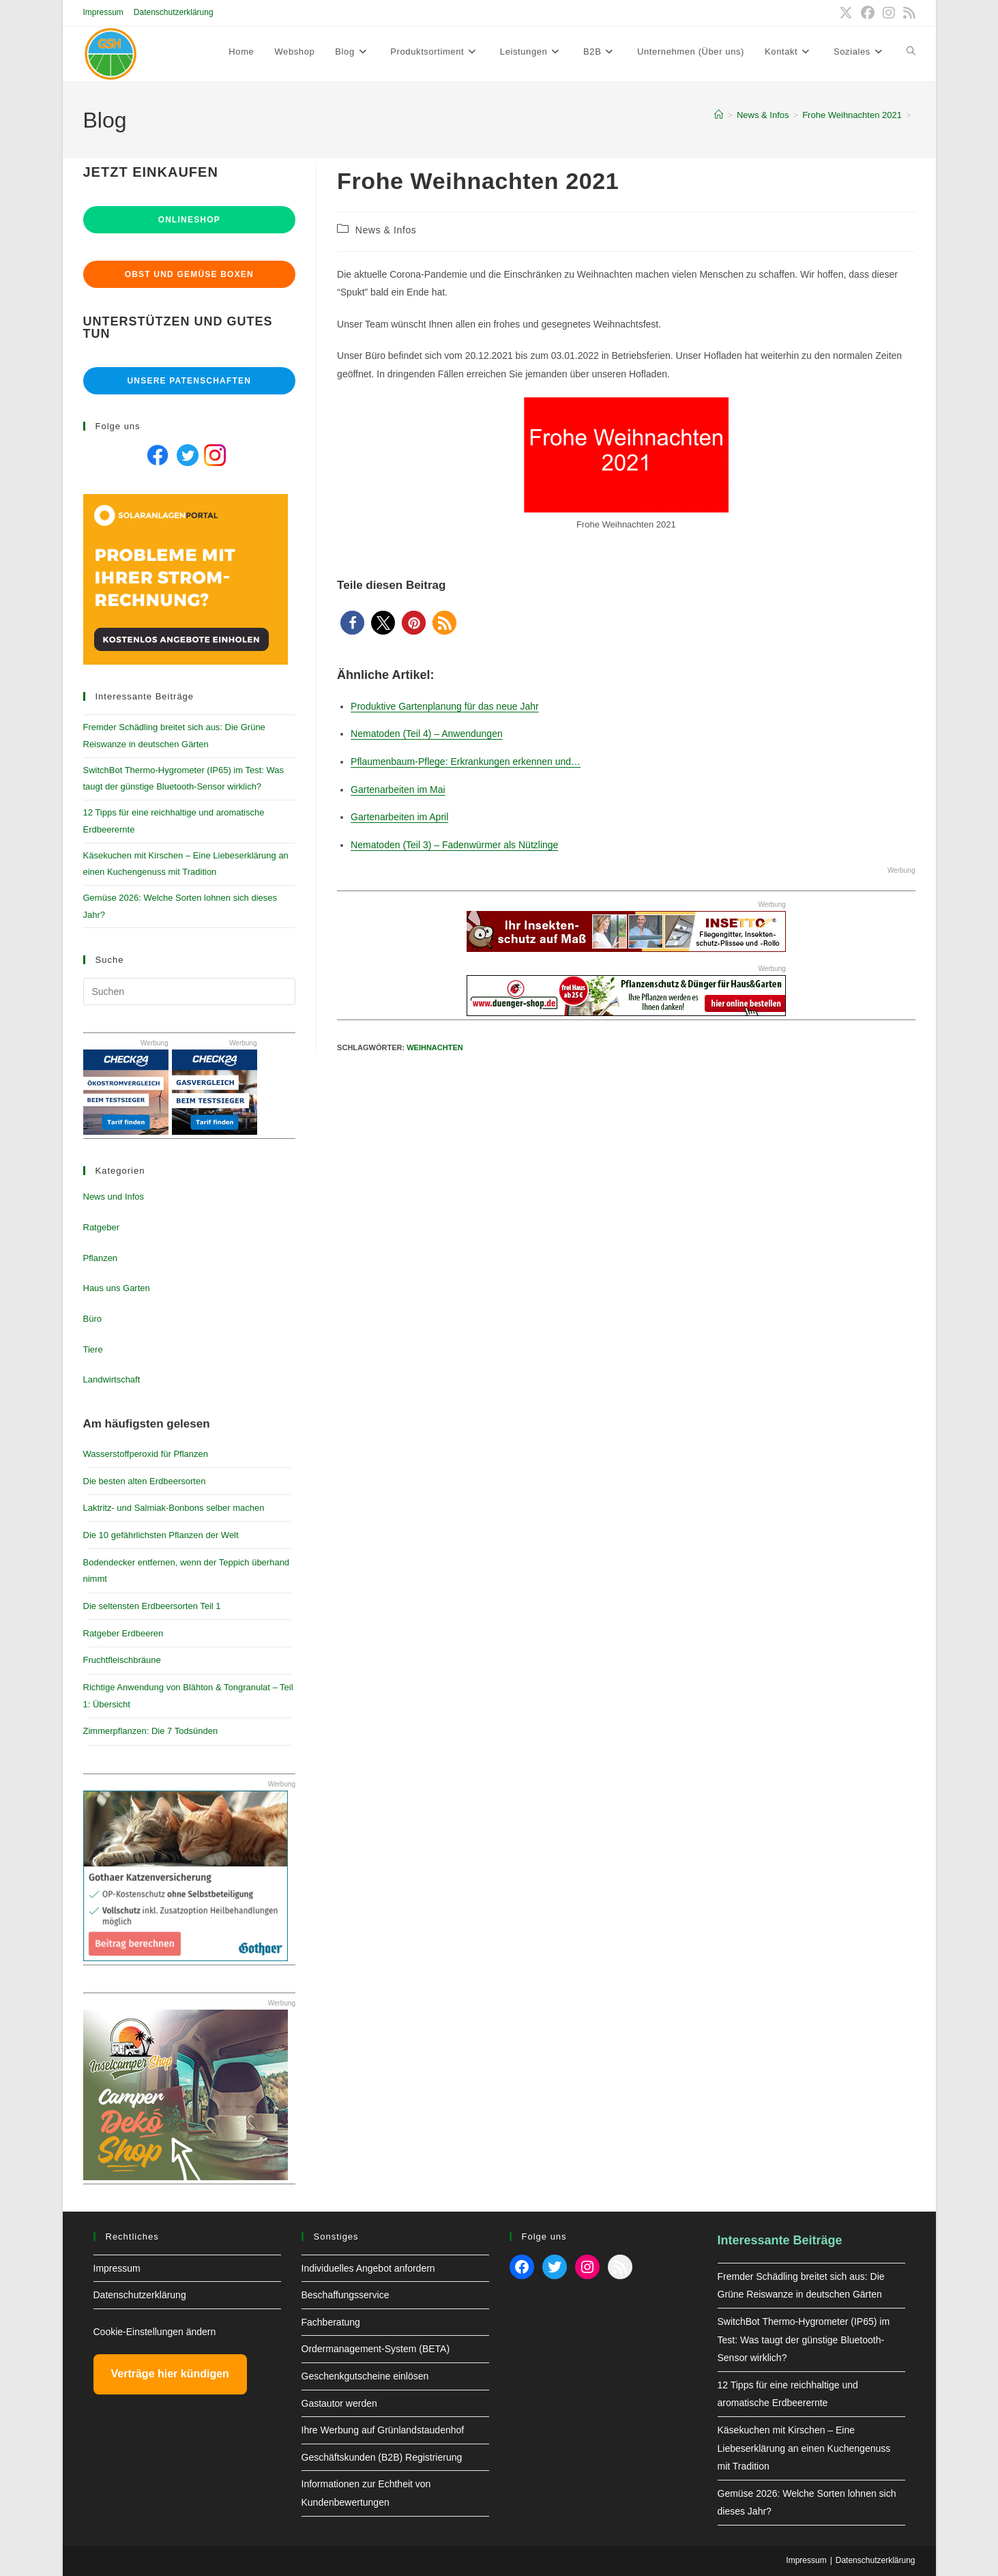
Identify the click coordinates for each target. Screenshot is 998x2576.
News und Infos (114, 1196)
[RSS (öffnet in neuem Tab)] (907, 13)
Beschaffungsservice (346, 2294)
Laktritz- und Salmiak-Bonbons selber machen (174, 1508)
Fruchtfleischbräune (122, 1660)
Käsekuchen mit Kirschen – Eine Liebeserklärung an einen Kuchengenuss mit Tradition (804, 2448)
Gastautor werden (339, 2403)
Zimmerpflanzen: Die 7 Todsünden (150, 1731)
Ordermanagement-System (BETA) (376, 2348)
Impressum (103, 12)
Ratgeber (101, 1227)
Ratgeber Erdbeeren (123, 1633)
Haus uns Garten (116, 1288)
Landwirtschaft (112, 1379)
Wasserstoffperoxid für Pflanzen (146, 1454)
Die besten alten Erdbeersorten (144, 1481)
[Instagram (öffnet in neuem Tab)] (889, 13)
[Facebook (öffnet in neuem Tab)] (868, 13)
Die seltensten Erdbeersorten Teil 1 (152, 1606)
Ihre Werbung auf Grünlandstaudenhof (383, 2430)
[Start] (718, 115)
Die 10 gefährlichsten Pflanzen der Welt (161, 1535)
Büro (92, 1319)
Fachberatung (331, 2322)
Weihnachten (435, 1047)
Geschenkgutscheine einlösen (365, 2376)
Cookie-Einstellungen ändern (154, 2331)
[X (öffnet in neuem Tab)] (846, 13)
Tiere (93, 1349)
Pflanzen (100, 1258)
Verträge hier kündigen (170, 2373)
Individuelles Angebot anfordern (368, 2268)
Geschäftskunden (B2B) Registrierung (382, 2457)
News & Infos (386, 230)
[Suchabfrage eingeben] (189, 991)
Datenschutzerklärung (174, 12)
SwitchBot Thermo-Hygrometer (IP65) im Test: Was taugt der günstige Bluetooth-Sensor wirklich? (804, 2339)
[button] (352, 623)
